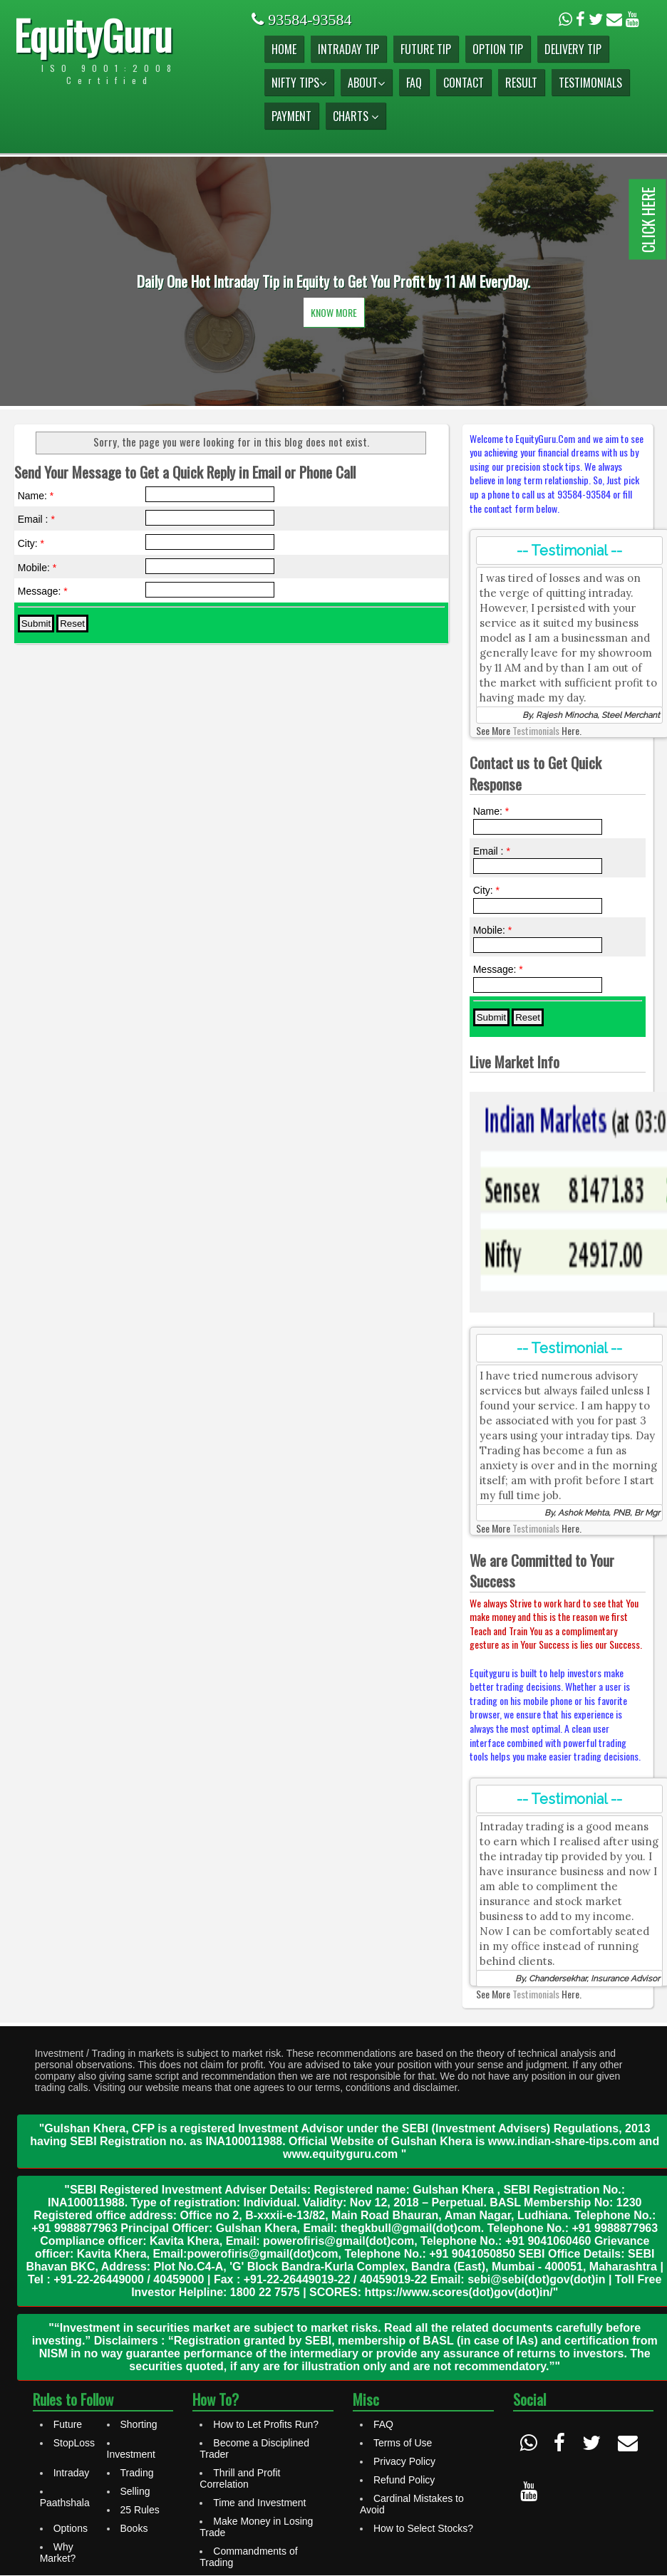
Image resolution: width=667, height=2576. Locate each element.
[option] (333, 281)
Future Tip (425, 49)
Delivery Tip (572, 49)
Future (67, 2424)
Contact (463, 82)
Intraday (71, 2472)
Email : (36, 519)
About (366, 82)
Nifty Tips (299, 82)
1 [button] (312, 370)
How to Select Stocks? (423, 2528)
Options (70, 2528)
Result (521, 82)
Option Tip (497, 49)
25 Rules (140, 2509)
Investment (131, 2454)
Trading (137, 2472)
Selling (135, 2491)
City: (31, 543)
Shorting (138, 2424)
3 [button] (355, 370)
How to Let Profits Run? (266, 2424)
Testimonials (590, 82)
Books (134, 2528)
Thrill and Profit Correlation (240, 2478)
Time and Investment (259, 2502)
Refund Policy (404, 2480)
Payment (291, 116)
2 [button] (333, 370)
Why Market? (58, 2552)
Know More (334, 312)
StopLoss (74, 2443)
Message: (43, 591)
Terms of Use (402, 2443)
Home (284, 49)
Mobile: (37, 567)
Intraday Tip (348, 49)
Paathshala (65, 2502)
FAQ (414, 82)
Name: (36, 495)
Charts (355, 116)
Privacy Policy (404, 2461)
